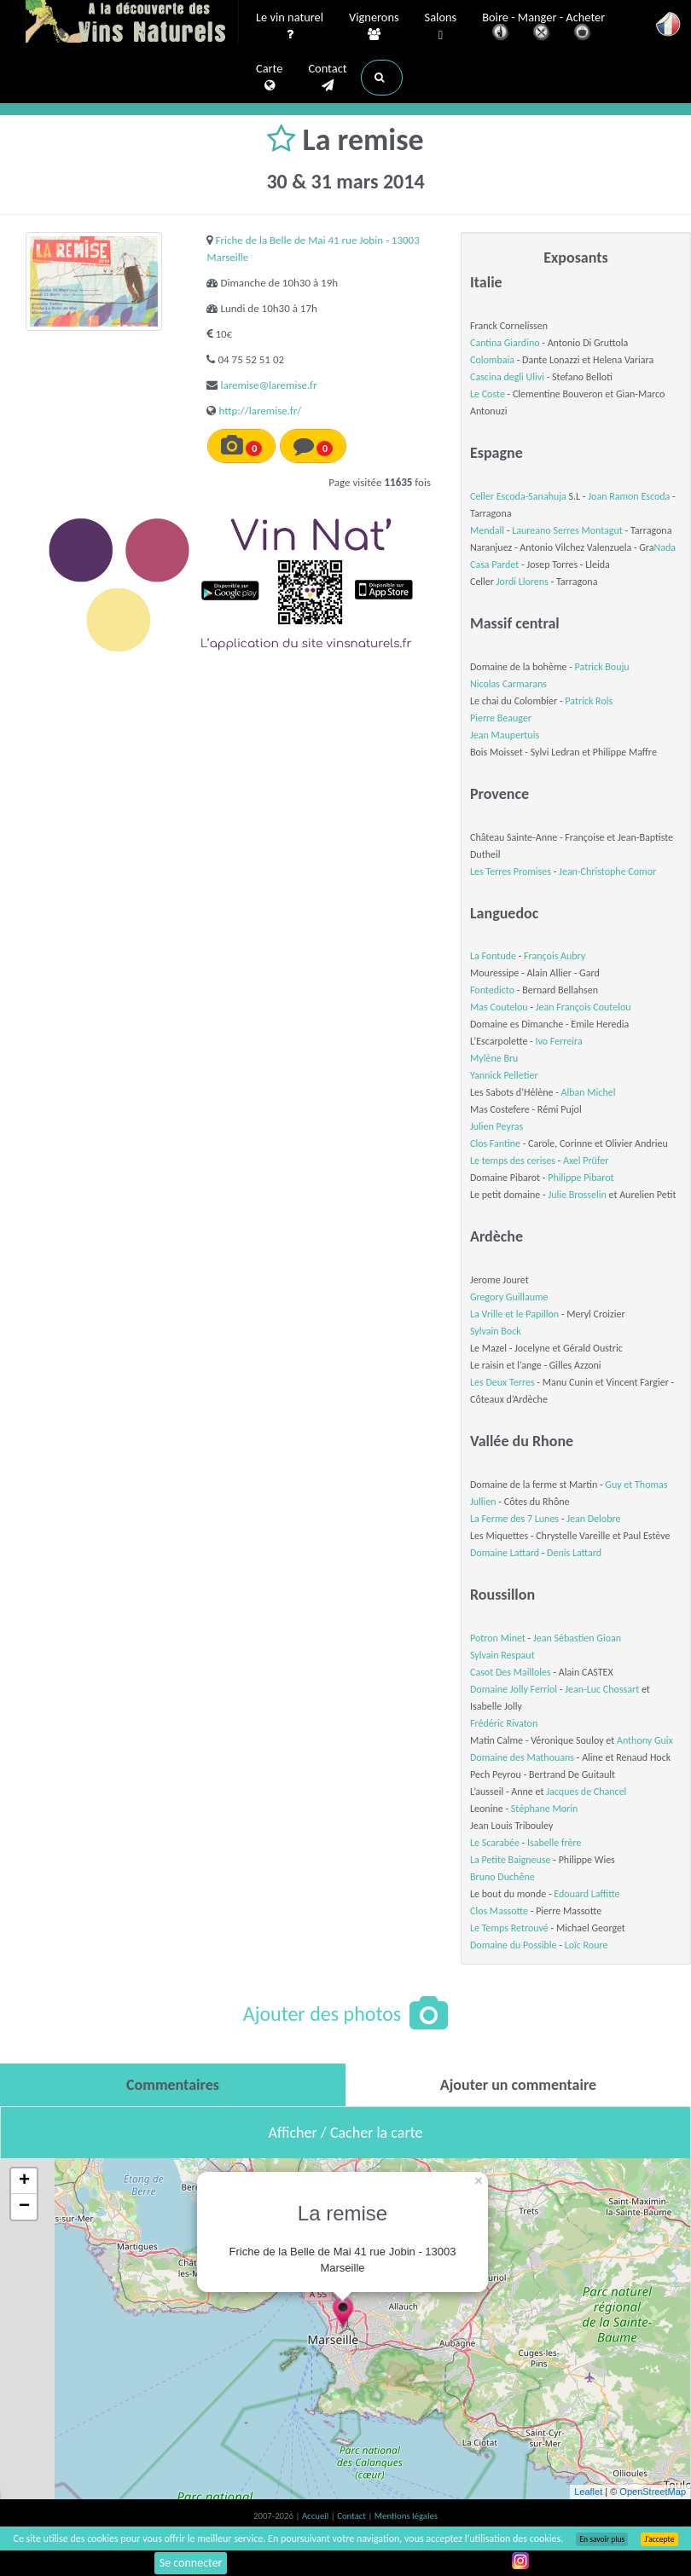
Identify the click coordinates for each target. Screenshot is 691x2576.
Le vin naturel (289, 26)
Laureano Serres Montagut (567, 530)
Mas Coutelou (499, 1007)
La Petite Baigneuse (510, 1860)
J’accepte (659, 2539)
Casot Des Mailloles (510, 1672)
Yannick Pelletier (504, 1075)
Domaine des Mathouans (522, 1757)
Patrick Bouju (602, 667)
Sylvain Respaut (502, 1655)
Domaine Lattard (504, 1553)
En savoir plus (601, 2539)
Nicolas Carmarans (508, 684)
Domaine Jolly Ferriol (513, 1689)
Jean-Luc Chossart (602, 1689)
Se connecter (191, 2563)
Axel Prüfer (585, 1160)
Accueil (316, 2515)
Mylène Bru (494, 1058)
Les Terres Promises (510, 871)
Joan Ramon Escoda (629, 496)
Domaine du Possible (513, 1945)
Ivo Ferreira (558, 1041)
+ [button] (24, 2181)
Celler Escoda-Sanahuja (518, 496)
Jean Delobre (593, 1519)
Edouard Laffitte (586, 1894)
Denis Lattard (574, 1553)
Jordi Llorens (522, 582)
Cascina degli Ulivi (507, 377)
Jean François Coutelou (583, 1007)
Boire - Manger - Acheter (543, 27)
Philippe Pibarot (580, 1178)
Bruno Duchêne (502, 1877)
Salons (441, 27)
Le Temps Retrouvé (509, 1928)
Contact (327, 77)
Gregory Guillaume (509, 1297)
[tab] (173, 2085)
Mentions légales (406, 2515)
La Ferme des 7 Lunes (514, 1519)
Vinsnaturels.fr (132, 23)
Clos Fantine (495, 1143)
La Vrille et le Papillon (514, 1314)
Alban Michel (588, 1092)
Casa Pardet (494, 564)
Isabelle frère (554, 1843)
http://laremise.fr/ (259, 410)
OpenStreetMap (652, 2491)
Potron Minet (498, 1638)
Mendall (487, 530)
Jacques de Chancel (586, 1791)
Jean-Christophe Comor (607, 871)
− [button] (24, 2207)
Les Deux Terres (502, 1382)
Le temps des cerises (512, 1160)
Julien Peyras (496, 1126)
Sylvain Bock (495, 1331)
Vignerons (374, 26)
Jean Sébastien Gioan (577, 1638)
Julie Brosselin (577, 1195)
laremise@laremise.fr (268, 385)
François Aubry (554, 956)
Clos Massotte (499, 1911)
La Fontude (493, 956)
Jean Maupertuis (504, 735)
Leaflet (588, 2491)
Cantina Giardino (505, 343)
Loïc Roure (586, 1945)
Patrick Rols (589, 701)
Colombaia (492, 360)
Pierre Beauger (500, 718)
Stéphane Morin (544, 1809)
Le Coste (487, 394)
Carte (269, 77)
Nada (665, 547)
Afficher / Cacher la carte (346, 2132)
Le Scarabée (495, 1843)
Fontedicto (492, 990)
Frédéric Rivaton (503, 1723)
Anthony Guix (645, 1740)
